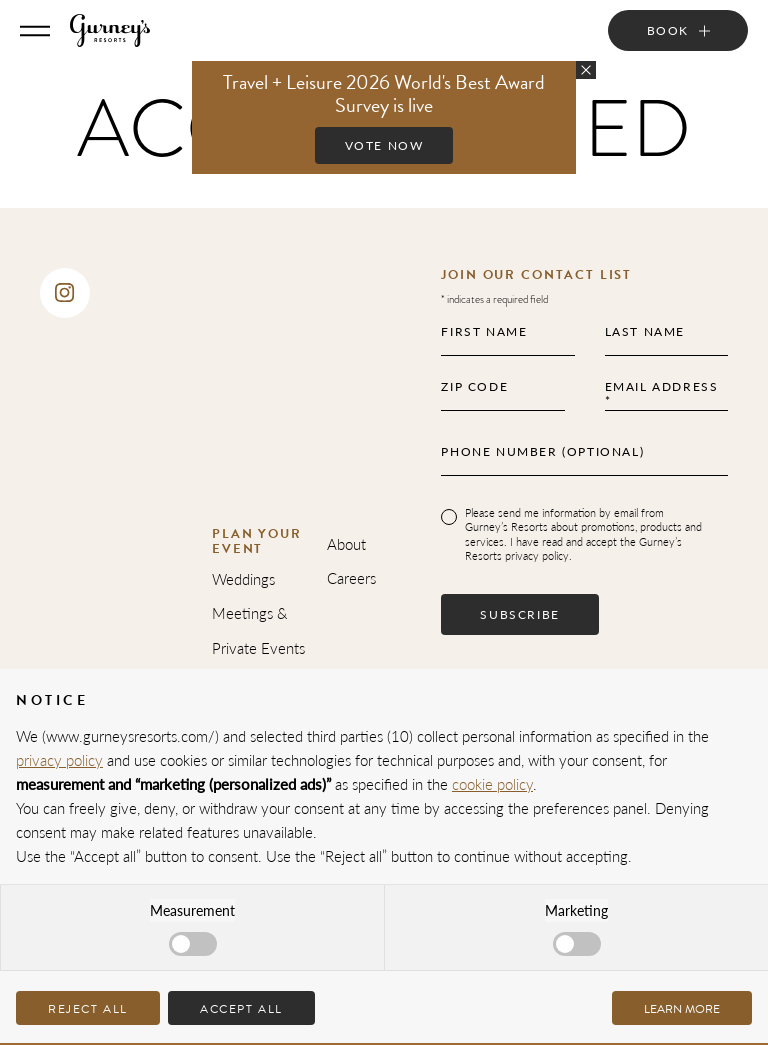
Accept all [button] (241, 1009)
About (346, 543)
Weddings (243, 578)
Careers (351, 577)
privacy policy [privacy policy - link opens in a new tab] (59, 759)
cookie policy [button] (492, 783)
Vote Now (384, 145)
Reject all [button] (88, 1009)
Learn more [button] (682, 1009)
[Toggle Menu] (35, 31)
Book (668, 30)
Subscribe (519, 614)
